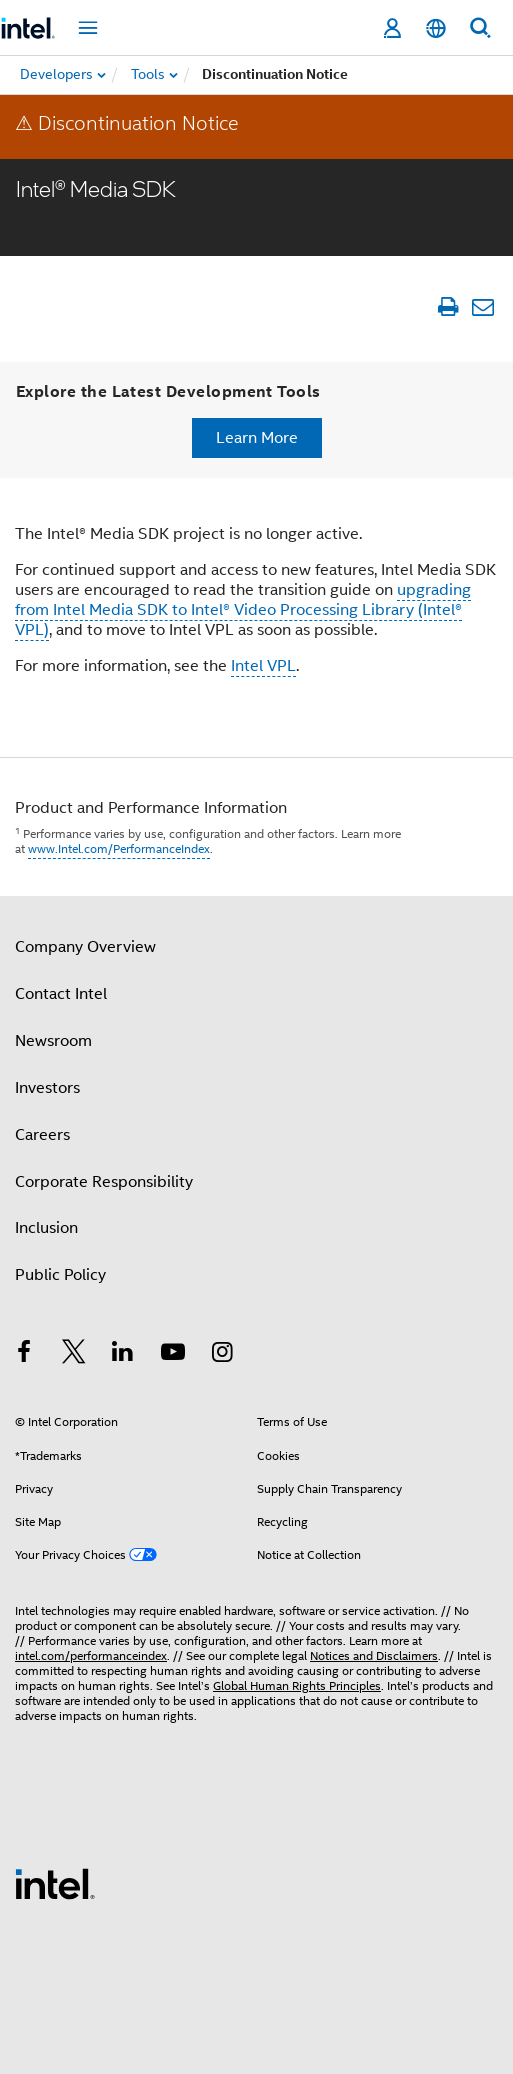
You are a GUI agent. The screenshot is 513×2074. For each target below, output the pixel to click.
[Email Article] (482, 306)
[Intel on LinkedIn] (123, 1355)
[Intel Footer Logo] (55, 1883)
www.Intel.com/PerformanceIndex (119, 848)
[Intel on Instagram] (222, 1355)
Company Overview (85, 947)
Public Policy (60, 1275)
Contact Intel (61, 994)
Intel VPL (263, 666)
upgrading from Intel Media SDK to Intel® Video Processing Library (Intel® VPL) (243, 610)
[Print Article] (447, 306)
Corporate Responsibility (104, 1182)
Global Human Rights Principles (297, 1685)
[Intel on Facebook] (24, 1355)
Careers (42, 1135)
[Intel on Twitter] (74, 1355)
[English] (436, 28)
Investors (47, 1088)
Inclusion (46, 1228)
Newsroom (53, 1041)
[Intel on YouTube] (173, 1355)
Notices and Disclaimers (374, 1655)
